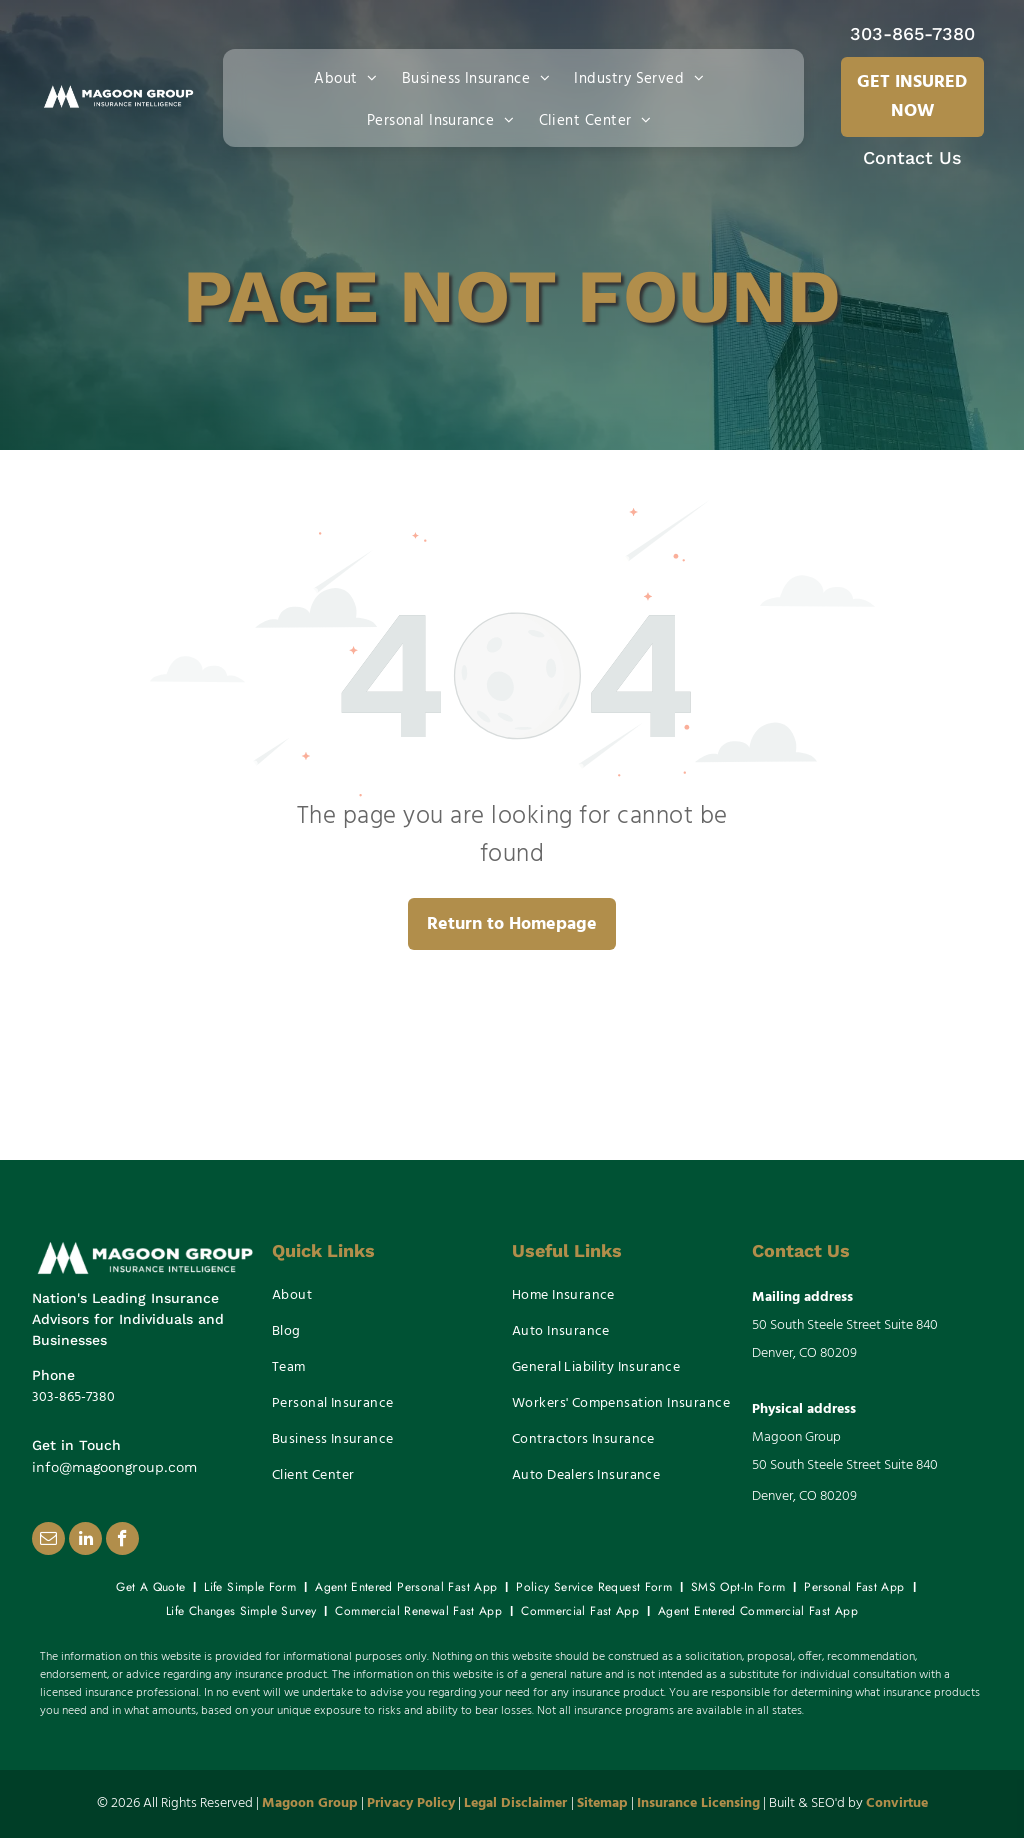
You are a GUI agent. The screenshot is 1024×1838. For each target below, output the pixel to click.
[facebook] (122, 1541)
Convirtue (897, 1803)
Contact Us (912, 157)
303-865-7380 (912, 33)
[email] (48, 1541)
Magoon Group (310, 1803)
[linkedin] (85, 1541)
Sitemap (602, 1803)
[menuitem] (350, 77)
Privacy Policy (411, 1803)
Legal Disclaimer (515, 1803)
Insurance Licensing (698, 1803)
